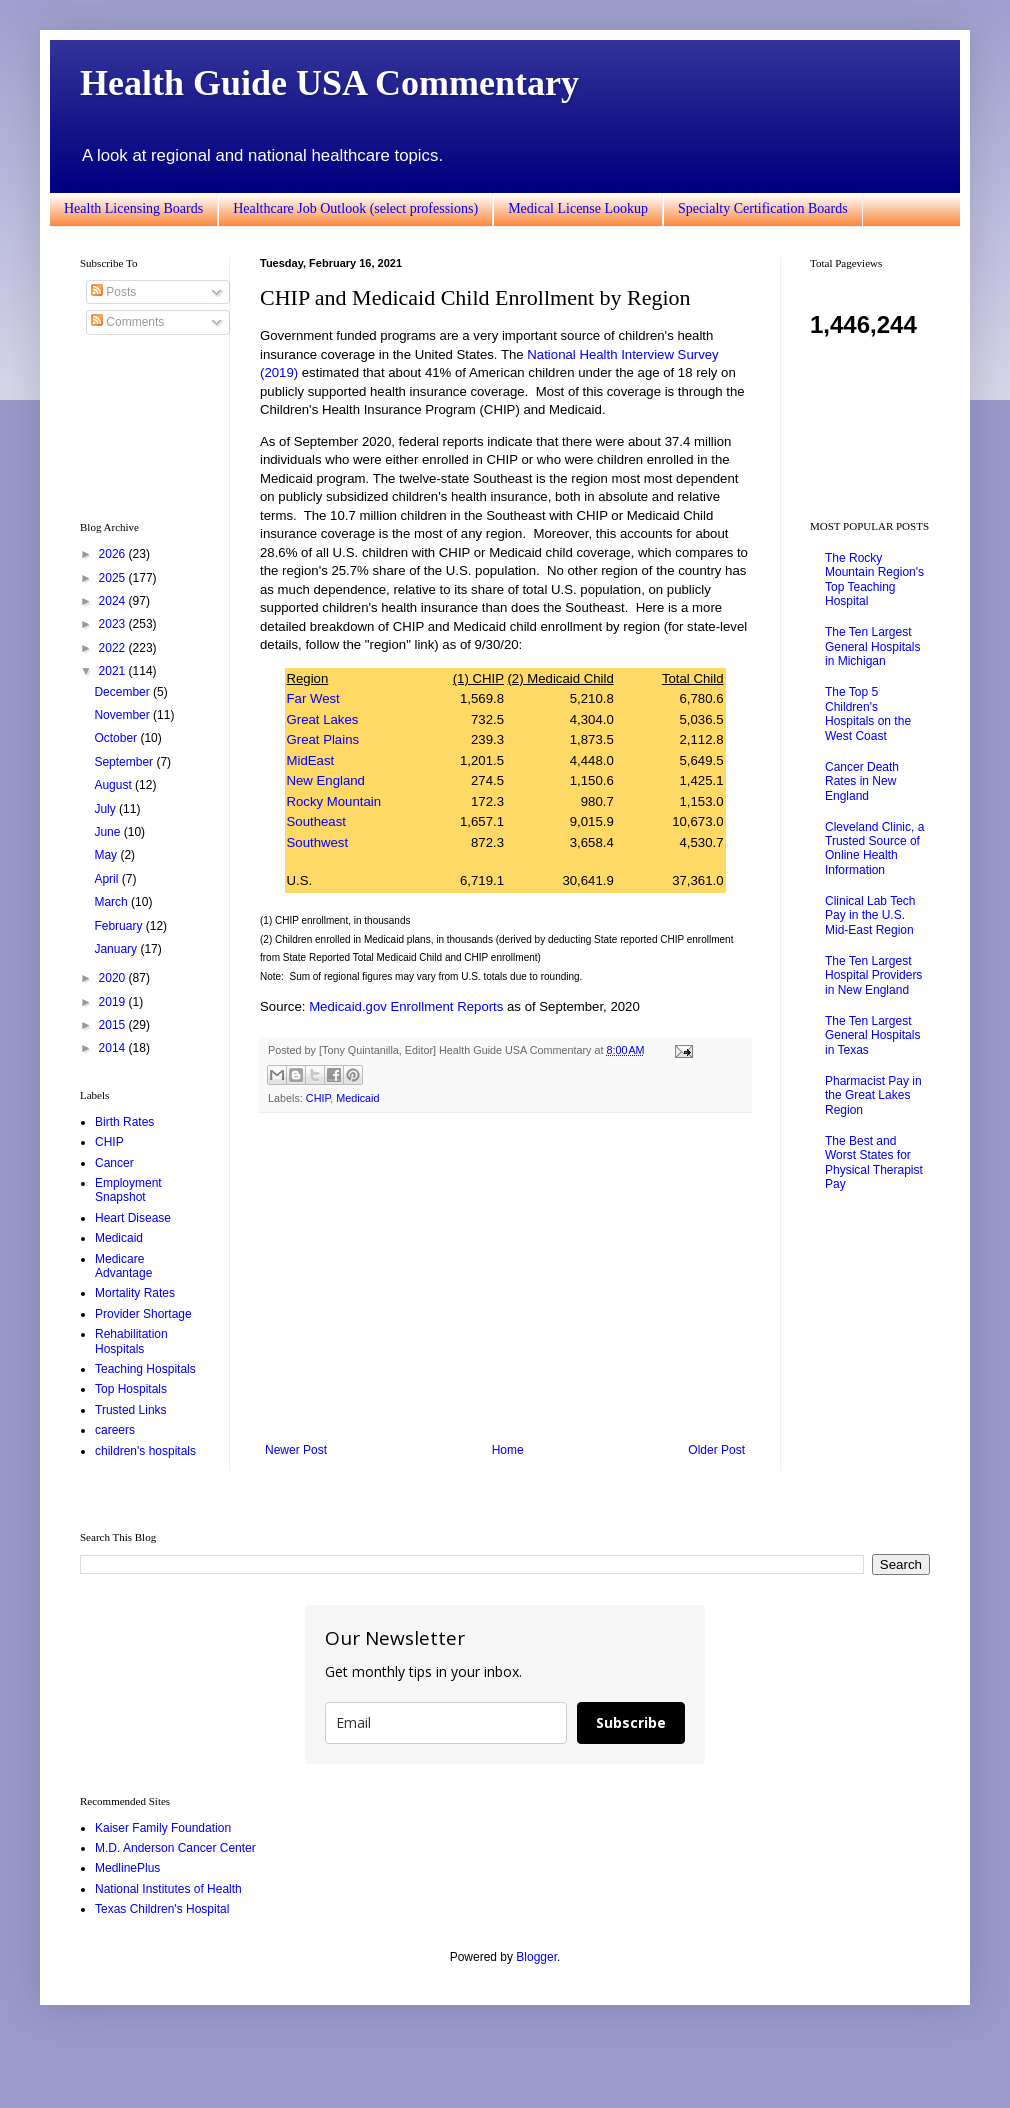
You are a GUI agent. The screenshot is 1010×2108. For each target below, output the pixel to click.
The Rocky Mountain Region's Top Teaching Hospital (874, 579)
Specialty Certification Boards (763, 208)
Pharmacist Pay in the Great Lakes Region (873, 1095)
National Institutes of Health (168, 1889)
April (107, 879)
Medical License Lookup (578, 208)
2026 (114, 554)
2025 (114, 578)
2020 (114, 978)
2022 (114, 648)
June (108, 832)
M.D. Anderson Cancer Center (175, 1848)
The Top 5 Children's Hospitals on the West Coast (868, 713)
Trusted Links (131, 1410)
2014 (114, 1048)
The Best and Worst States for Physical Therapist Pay (874, 1162)
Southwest (318, 842)
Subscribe (631, 1722)
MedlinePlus (127, 1868)
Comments (127, 322)
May (107, 855)
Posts (113, 292)
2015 (114, 1025)
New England (326, 780)
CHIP (318, 1098)
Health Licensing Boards (133, 208)
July (106, 809)
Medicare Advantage (123, 1266)
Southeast (316, 821)
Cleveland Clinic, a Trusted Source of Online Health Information (874, 848)
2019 (114, 1002)
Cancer (114, 1163)
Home (508, 1450)
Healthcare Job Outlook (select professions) (355, 208)
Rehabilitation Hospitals (131, 1341)
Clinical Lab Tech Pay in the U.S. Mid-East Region (870, 915)
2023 (114, 624)
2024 (114, 601)
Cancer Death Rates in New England (862, 781)
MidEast (311, 760)
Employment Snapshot (128, 1190)
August (114, 785)
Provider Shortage (143, 1314)
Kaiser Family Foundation (163, 1828)
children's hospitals (145, 1451)
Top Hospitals (131, 1389)
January (117, 949)
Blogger (536, 1957)
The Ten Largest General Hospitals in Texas (872, 1035)
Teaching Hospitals (145, 1369)
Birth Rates (124, 1122)
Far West (313, 698)
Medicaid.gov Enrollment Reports (406, 1006)
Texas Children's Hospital (162, 1909)
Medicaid (357, 1098)
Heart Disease (133, 1218)
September (125, 762)
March (112, 902)
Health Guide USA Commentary (329, 83)
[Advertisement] (505, 1278)
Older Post (716, 1450)
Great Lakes (323, 719)
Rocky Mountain (334, 801)
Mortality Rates (135, 1293)
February (119, 926)
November (123, 715)
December (123, 692)
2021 (114, 671)
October (117, 738)
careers (115, 1430)
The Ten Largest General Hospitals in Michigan (872, 646)
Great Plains (323, 739)
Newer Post (296, 1450)
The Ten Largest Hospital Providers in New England (873, 975)
